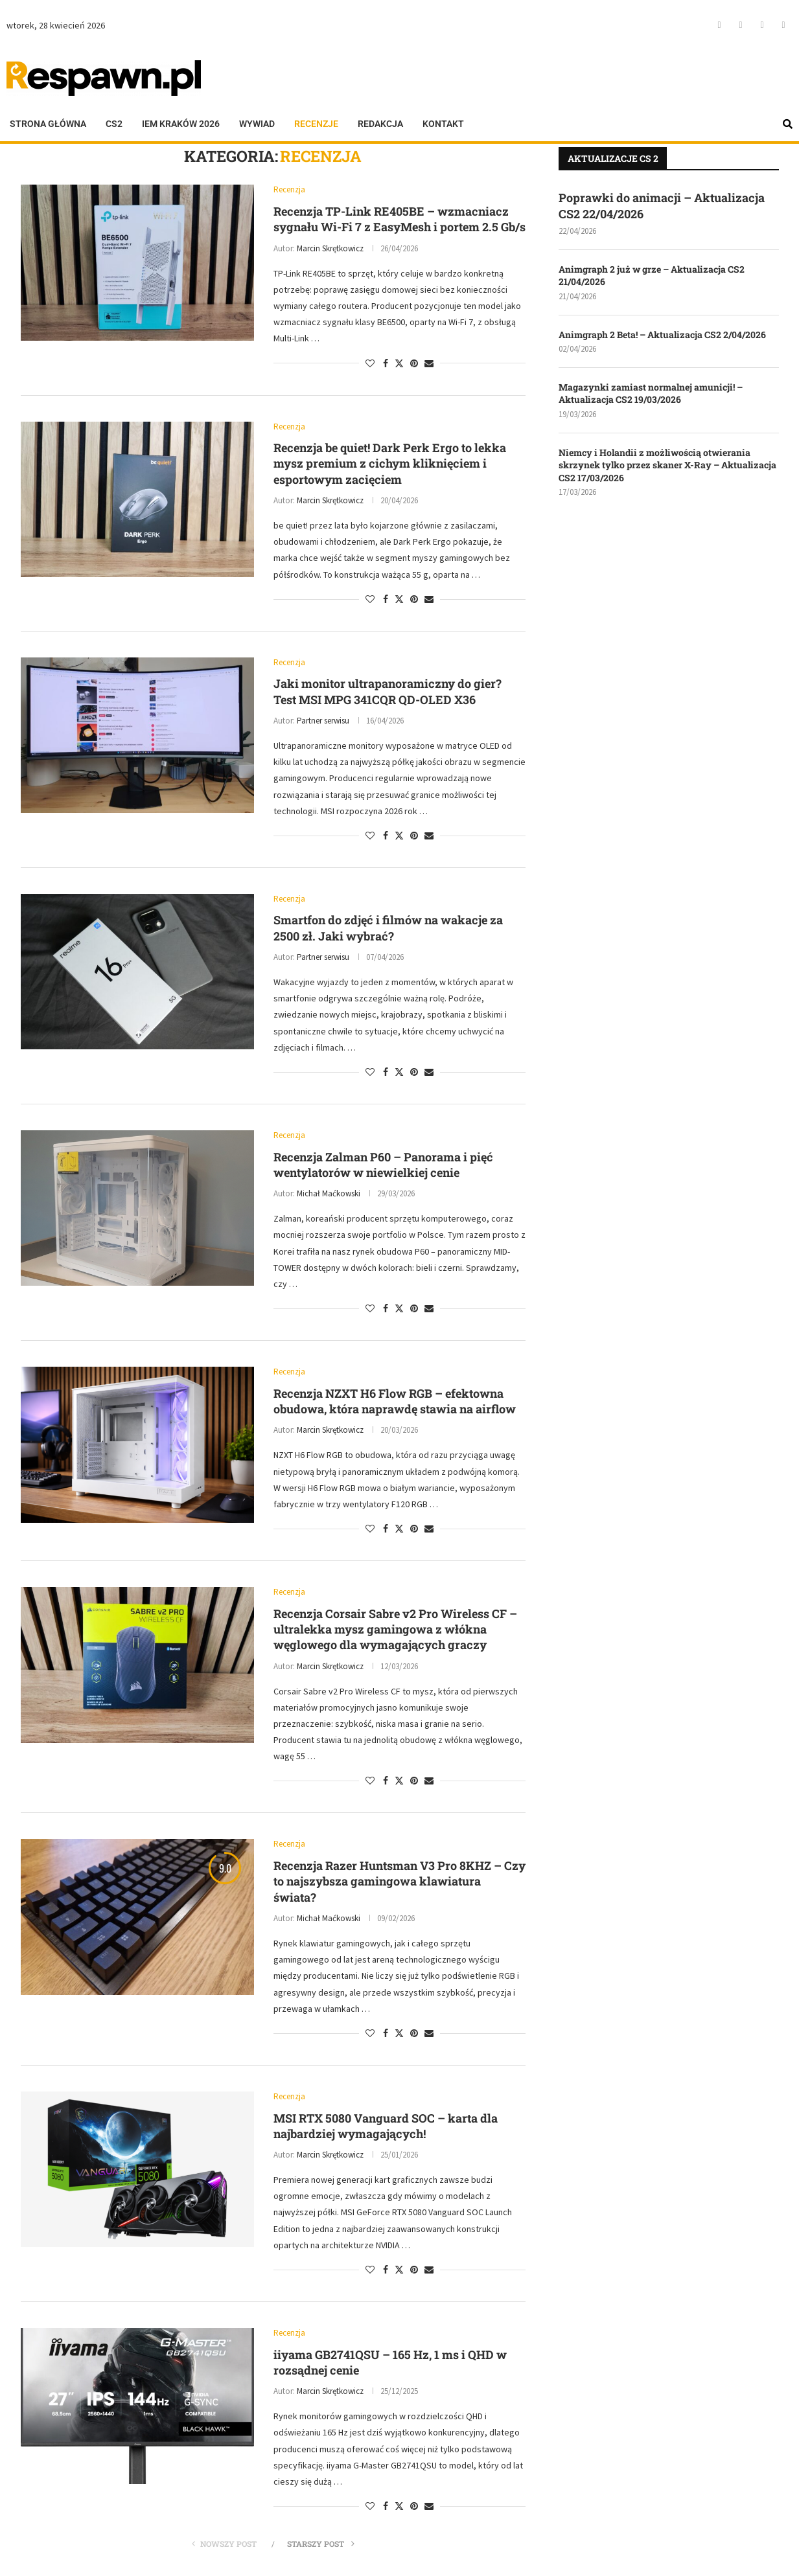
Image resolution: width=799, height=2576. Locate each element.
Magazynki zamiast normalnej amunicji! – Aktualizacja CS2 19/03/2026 (651, 393)
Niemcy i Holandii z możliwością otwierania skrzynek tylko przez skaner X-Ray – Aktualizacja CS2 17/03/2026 (667, 465)
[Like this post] (370, 363)
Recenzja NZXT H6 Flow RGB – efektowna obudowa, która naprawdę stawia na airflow (394, 1401)
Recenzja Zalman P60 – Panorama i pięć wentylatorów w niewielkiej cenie (383, 1164)
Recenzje (316, 124)
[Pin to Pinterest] (414, 363)
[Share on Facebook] (385, 363)
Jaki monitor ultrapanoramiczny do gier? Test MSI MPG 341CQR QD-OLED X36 (387, 691)
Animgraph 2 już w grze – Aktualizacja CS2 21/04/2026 (652, 275)
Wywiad (257, 124)
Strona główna (48, 124)
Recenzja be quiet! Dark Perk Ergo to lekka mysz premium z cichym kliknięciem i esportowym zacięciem (389, 463)
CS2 (114, 124)
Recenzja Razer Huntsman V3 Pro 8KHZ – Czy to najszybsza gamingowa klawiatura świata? (399, 1881)
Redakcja (380, 124)
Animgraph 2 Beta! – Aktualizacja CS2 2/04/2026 (662, 334)
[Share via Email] (429, 363)
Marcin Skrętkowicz (330, 248)
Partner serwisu (323, 720)
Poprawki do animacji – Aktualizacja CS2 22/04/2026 (662, 206)
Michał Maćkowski (328, 1193)
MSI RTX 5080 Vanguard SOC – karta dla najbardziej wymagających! (385, 2125)
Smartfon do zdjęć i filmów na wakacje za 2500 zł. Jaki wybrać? (388, 927)
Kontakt (443, 124)
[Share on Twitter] (399, 363)
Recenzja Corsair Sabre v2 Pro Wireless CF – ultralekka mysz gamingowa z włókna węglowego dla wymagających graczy (395, 1629)
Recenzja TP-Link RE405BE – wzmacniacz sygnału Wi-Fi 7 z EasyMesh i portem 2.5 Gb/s (399, 218)
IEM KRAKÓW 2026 (181, 124)
